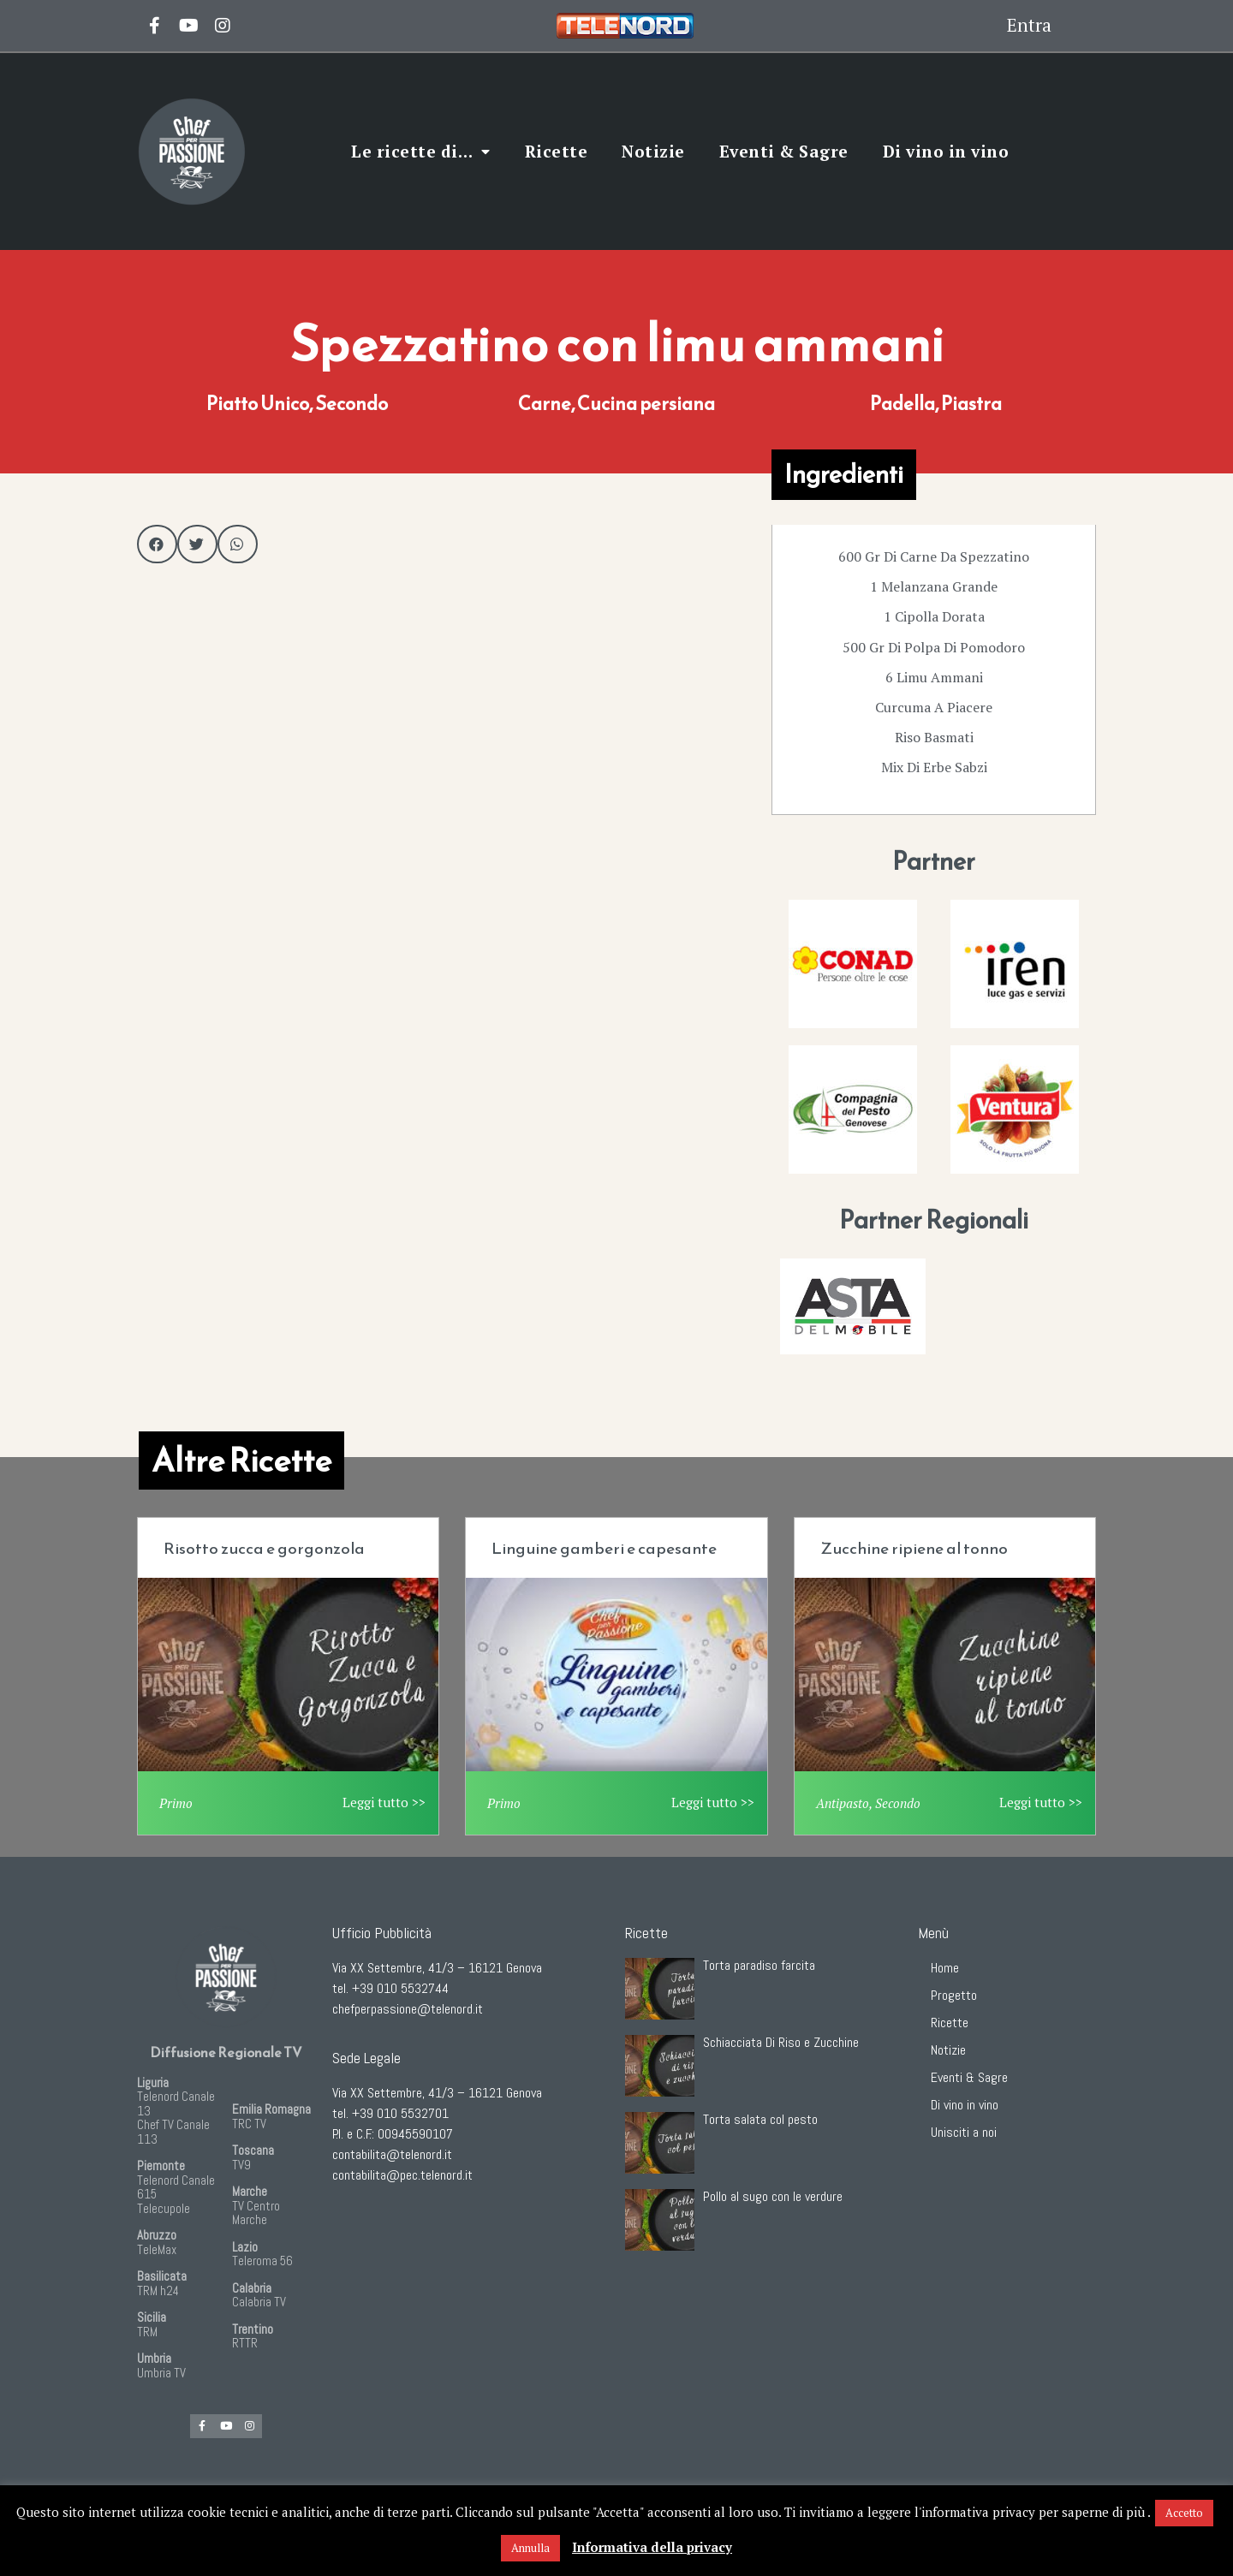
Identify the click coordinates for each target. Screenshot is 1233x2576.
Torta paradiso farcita (759, 1965)
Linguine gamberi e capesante (604, 1548)
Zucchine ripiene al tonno (914, 1548)
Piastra (971, 404)
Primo (176, 1803)
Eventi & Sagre (784, 151)
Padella (902, 404)
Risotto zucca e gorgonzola (264, 1548)
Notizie (653, 151)
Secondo (351, 404)
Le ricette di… (421, 151)
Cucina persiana (646, 404)
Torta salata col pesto (760, 2119)
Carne (544, 404)
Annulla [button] (530, 2547)
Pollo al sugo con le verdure (773, 2196)
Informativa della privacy (652, 2546)
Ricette (556, 151)
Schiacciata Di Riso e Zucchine (781, 2042)
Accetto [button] (1184, 2512)
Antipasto (842, 1803)
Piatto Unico (257, 404)
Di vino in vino (946, 151)
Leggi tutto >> (384, 1802)
